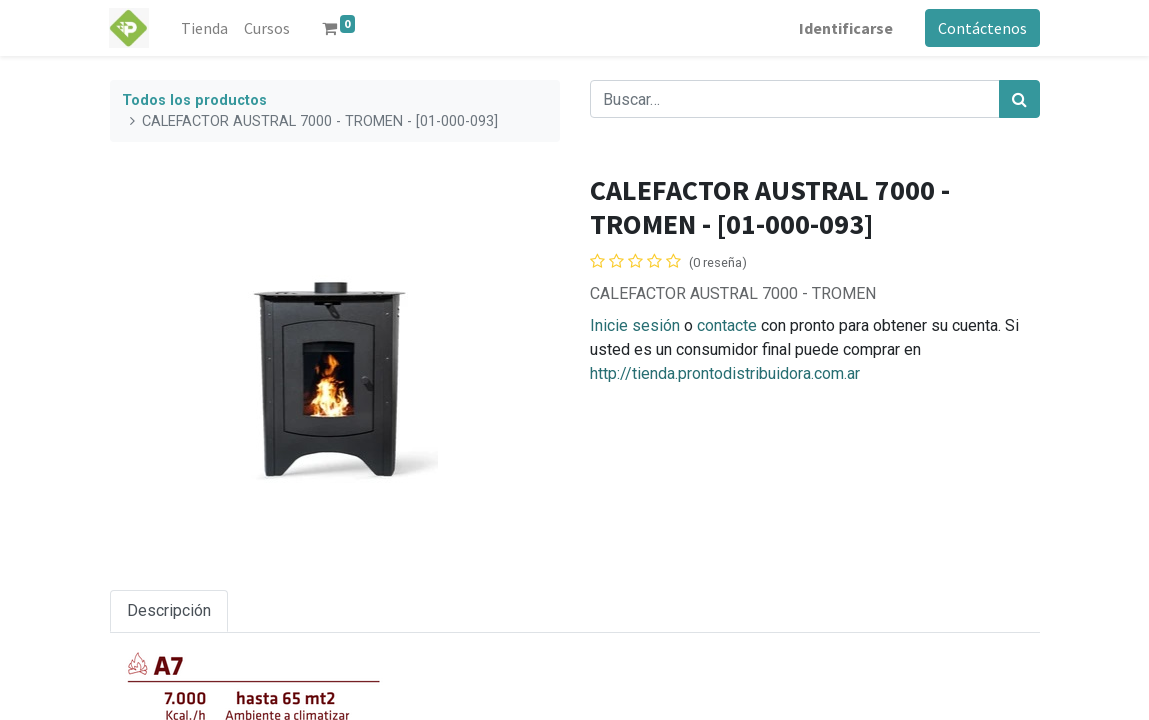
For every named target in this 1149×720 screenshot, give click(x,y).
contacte (727, 325)
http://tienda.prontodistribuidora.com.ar (725, 373)
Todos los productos (194, 100)
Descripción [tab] (169, 610)
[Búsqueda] (1019, 99)
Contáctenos (982, 28)
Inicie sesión (635, 325)
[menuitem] (204, 28)
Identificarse (846, 28)
